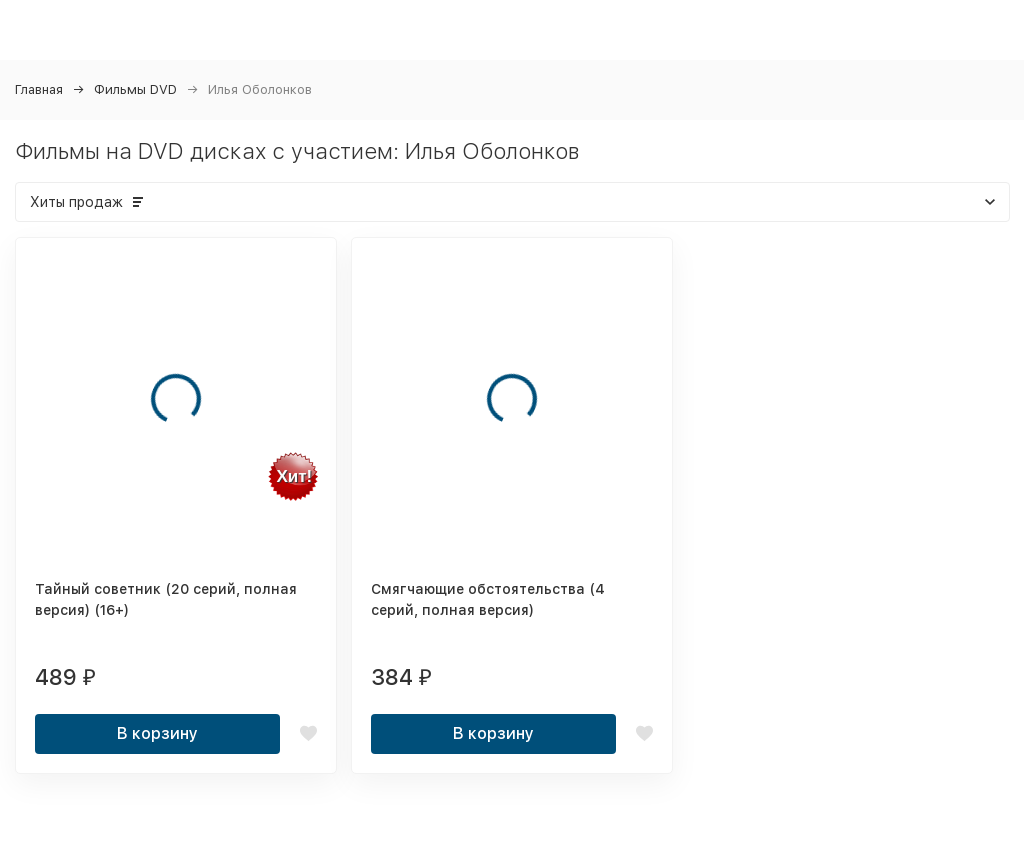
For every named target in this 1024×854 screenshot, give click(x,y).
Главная (39, 89)
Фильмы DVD (135, 89)
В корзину (157, 733)
